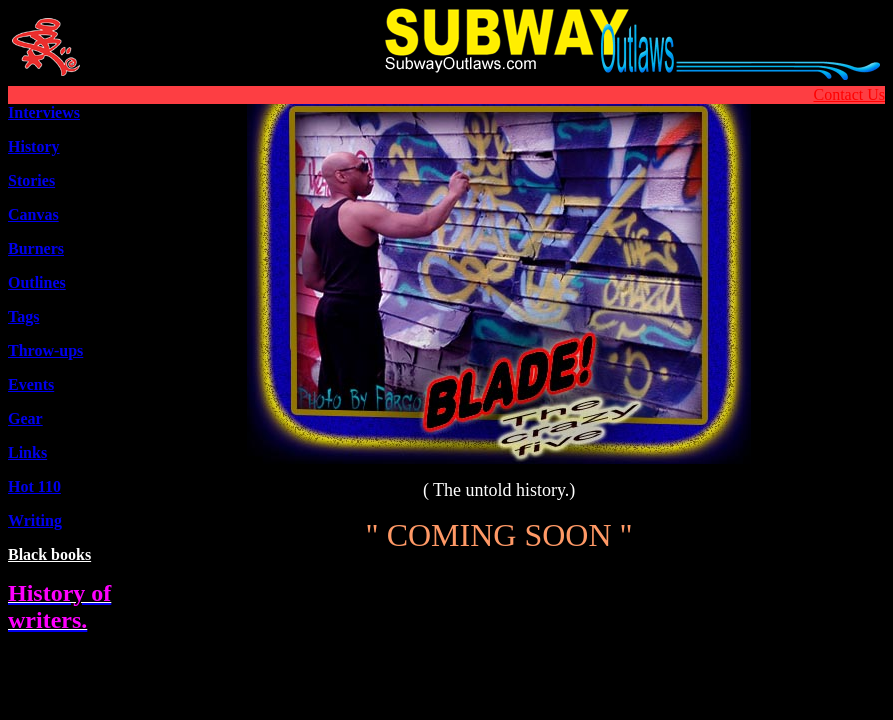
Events (31, 384)
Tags (23, 316)
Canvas (33, 214)
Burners (36, 248)
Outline (37, 282)
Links (27, 452)
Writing (35, 520)
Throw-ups (45, 350)
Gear (25, 418)
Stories (31, 180)
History (34, 146)
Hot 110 (34, 486)
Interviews (44, 112)
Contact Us (849, 94)
